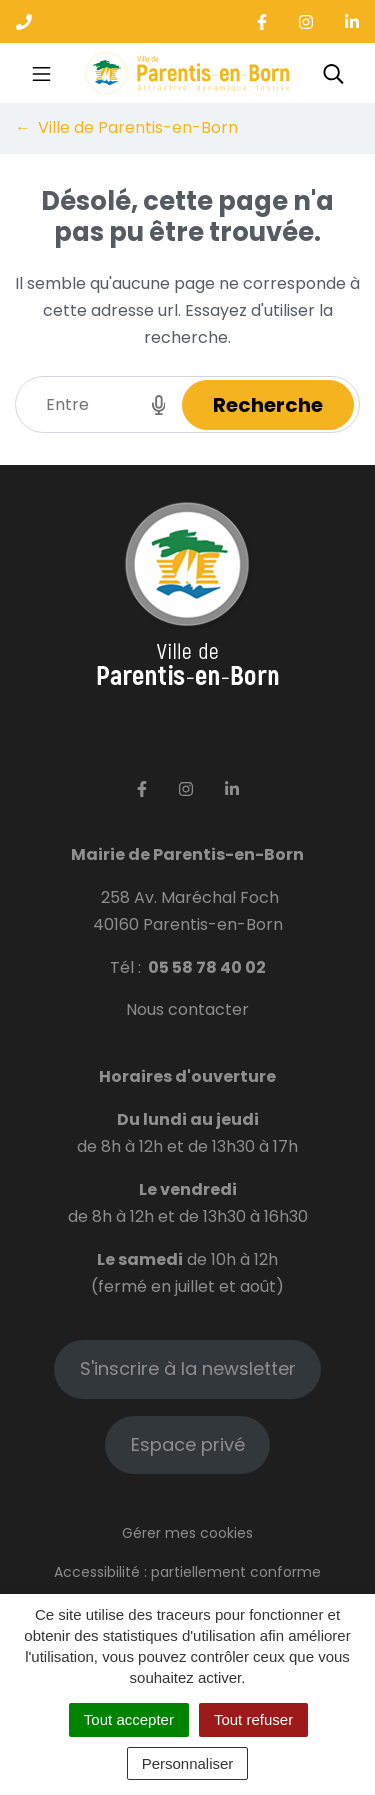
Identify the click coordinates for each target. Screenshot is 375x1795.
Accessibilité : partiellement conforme (187, 1572)
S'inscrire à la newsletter (188, 1368)
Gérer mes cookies (187, 1533)
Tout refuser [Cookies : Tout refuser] (253, 1719)
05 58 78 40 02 (207, 967)
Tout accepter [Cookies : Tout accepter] (129, 1719)
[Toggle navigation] (41, 73)
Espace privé (188, 1444)
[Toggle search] (333, 73)
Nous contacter (187, 1009)
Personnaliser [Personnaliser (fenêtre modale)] (188, 1763)
